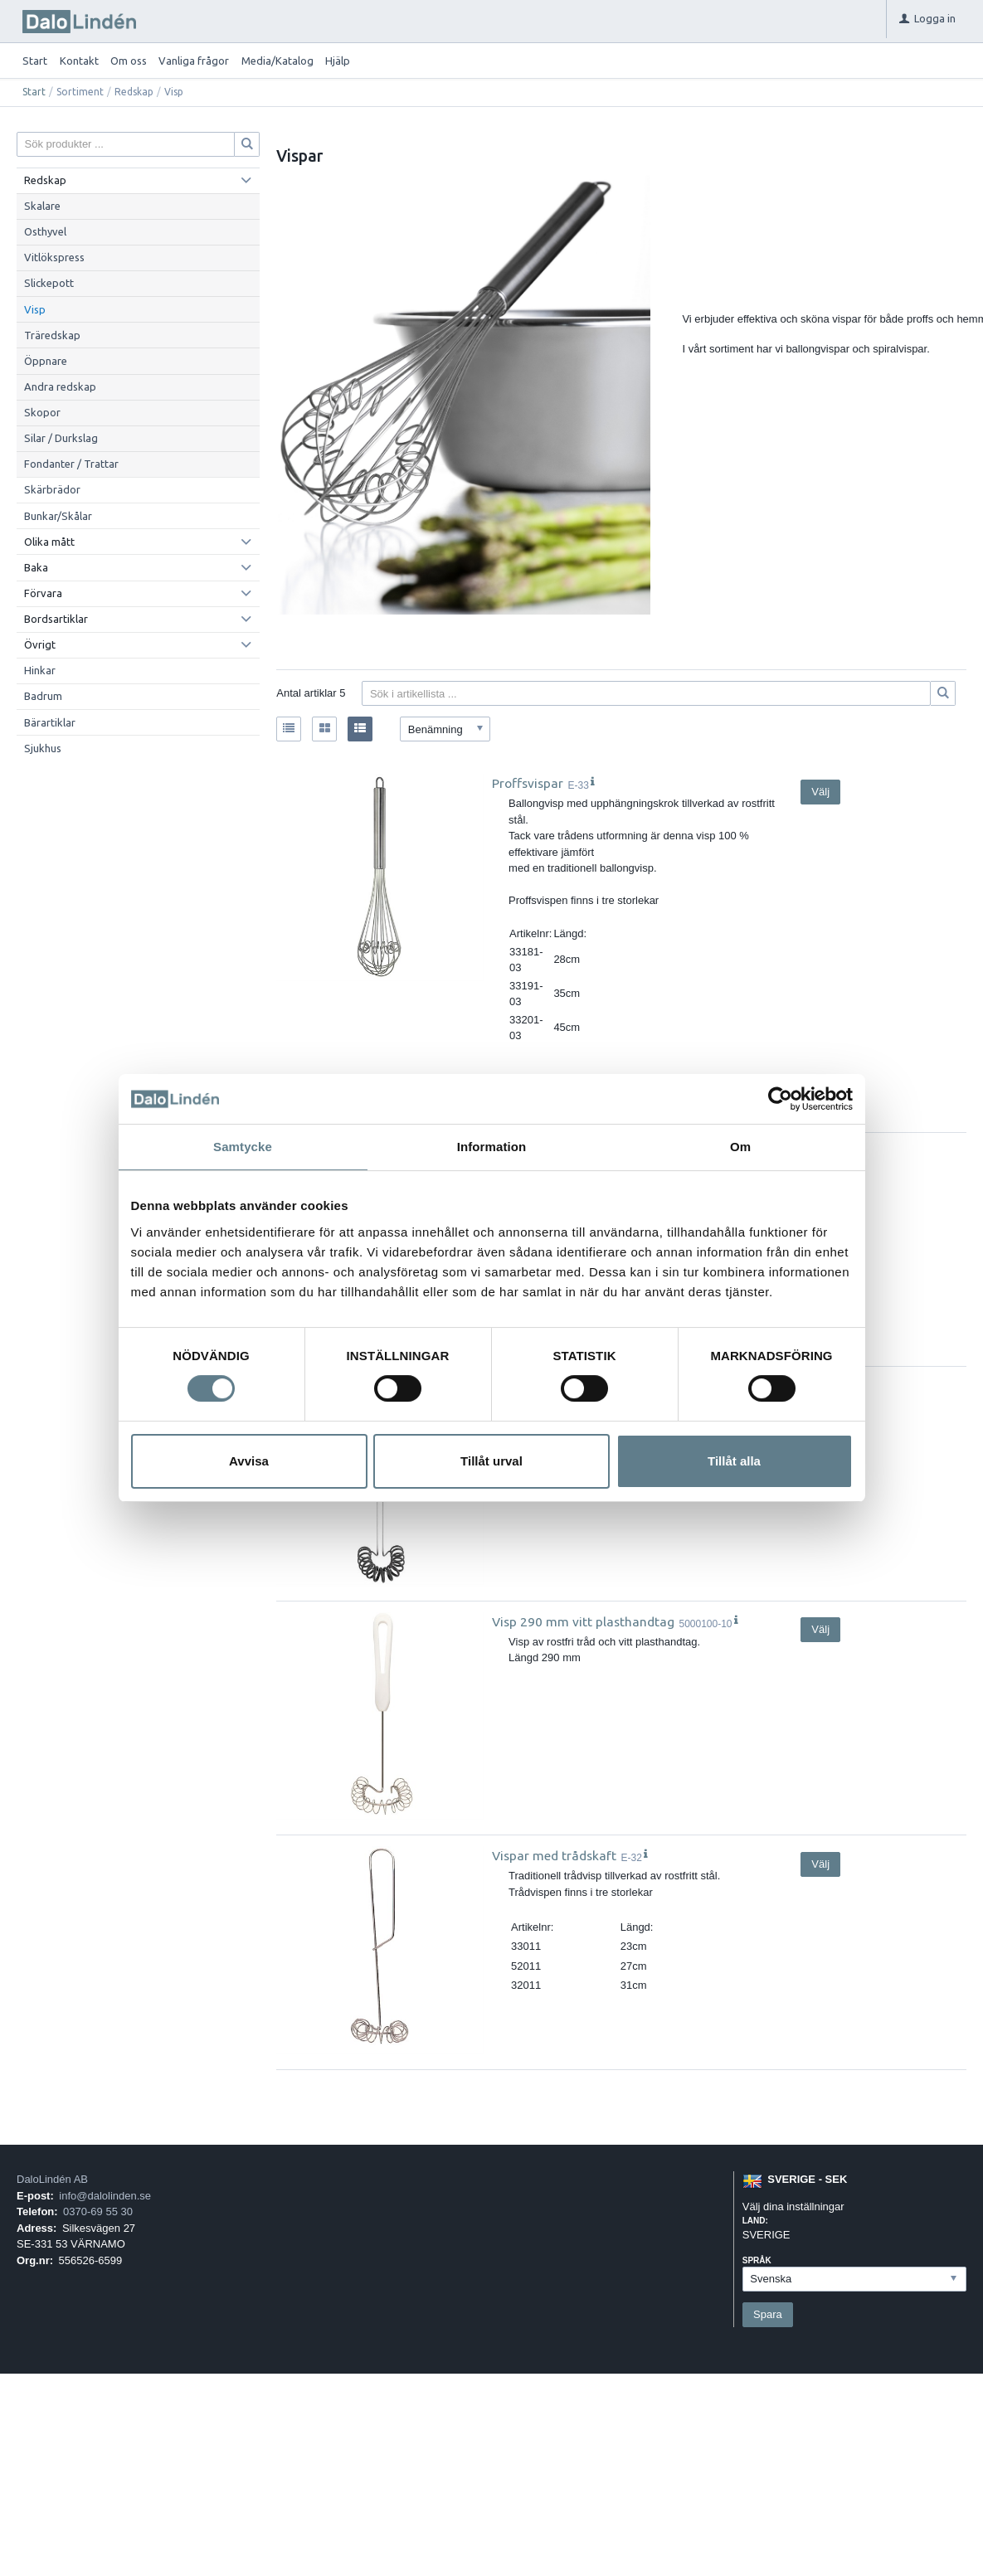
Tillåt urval (491, 1461)
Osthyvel (45, 231)
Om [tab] (740, 1147)
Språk (756, 2260)
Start (34, 60)
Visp (35, 309)
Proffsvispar (527, 782)
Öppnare (45, 361)
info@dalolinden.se (105, 2196)
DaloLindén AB (52, 2179)
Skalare (42, 205)
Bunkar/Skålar (58, 516)
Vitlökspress (54, 257)
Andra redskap (60, 386)
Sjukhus (42, 748)
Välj (820, 791)
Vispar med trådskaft (554, 1855)
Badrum (43, 696)
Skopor (42, 412)
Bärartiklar (49, 722)
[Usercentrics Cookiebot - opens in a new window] (780, 1098)
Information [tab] (492, 1147)
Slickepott (49, 283)
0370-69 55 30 (98, 2211)
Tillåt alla (734, 1461)
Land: (755, 2220)
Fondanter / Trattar (71, 463)
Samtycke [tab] (242, 1147)
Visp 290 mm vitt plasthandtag (583, 1621)
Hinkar (40, 670)
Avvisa (249, 1461)
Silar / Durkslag (61, 438)
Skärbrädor (52, 489)
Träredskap (52, 335)
